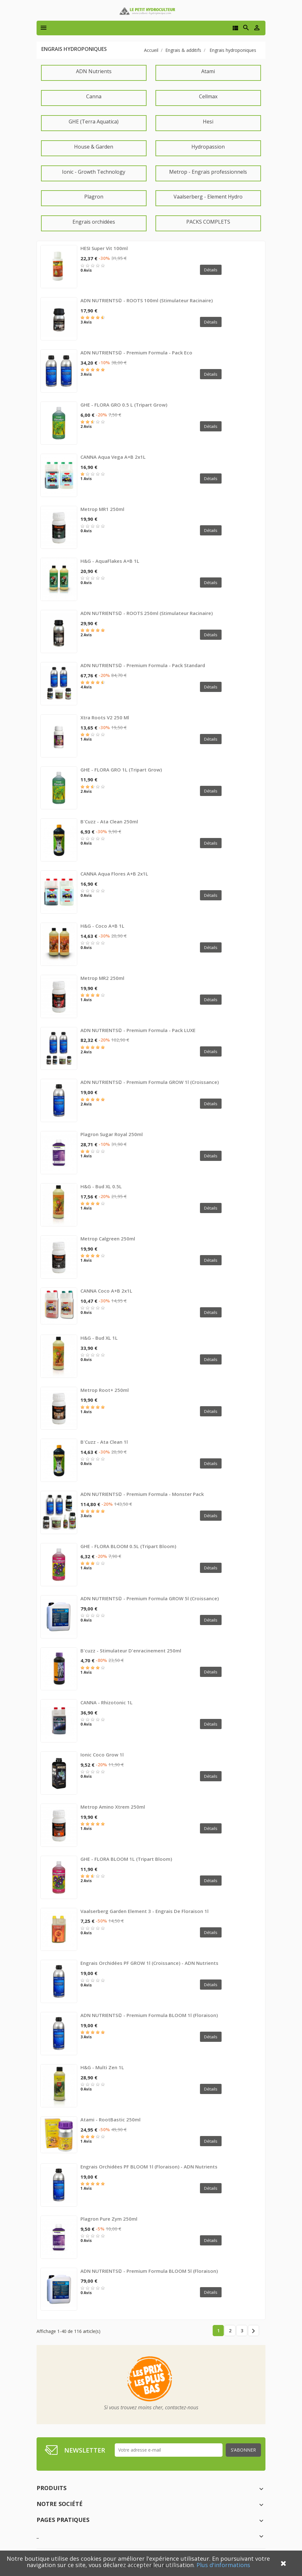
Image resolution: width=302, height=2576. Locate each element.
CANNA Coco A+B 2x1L (106, 1291)
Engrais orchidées (93, 221)
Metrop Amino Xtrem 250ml (112, 1807)
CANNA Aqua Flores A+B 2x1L (114, 873)
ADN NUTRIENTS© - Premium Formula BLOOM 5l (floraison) (149, 2271)
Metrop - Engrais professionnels (208, 171)
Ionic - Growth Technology (93, 171)
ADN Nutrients (94, 71)
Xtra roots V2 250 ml (104, 717)
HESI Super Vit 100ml (104, 248)
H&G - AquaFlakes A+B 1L (109, 561)
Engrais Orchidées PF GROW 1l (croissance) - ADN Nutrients (149, 1963)
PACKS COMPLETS (208, 221)
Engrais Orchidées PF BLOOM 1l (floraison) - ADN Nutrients (148, 2166)
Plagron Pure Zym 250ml (108, 2219)
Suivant (253, 2331)
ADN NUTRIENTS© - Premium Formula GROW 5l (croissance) (149, 1598)
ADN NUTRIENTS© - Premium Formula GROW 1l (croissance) (149, 1082)
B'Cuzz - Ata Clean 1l (104, 1442)
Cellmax (208, 96)
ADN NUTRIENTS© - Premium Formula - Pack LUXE (138, 1030)
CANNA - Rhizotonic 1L (106, 1702)
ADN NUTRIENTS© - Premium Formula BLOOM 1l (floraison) (149, 2015)
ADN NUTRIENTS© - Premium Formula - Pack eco (136, 352)
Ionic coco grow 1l (102, 1754)
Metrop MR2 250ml (102, 978)
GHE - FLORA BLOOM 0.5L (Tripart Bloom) (128, 1546)
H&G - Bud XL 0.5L (101, 1186)
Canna (93, 96)
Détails (210, 270)
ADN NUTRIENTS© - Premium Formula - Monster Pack (142, 1494)
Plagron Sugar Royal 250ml (111, 1134)
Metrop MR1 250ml (102, 509)
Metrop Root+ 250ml (104, 1390)
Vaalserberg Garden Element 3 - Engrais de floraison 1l (144, 1911)
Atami (208, 71)
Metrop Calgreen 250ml (107, 1238)
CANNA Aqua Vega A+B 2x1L (113, 457)
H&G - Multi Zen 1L (102, 2067)
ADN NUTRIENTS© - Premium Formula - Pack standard (142, 665)
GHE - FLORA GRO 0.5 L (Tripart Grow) (123, 404)
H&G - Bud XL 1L (99, 1338)
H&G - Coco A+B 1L (102, 926)
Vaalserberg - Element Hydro (208, 196)
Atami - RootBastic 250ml (110, 2119)
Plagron (93, 196)
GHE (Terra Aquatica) (94, 121)
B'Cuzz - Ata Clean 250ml (109, 821)
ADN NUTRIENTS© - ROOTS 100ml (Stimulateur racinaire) (146, 300)
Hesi (208, 121)
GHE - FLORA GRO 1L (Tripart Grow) (121, 769)
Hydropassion (208, 146)
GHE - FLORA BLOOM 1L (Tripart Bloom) (126, 1859)
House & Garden (93, 146)
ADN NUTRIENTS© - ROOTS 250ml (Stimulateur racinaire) (146, 613)
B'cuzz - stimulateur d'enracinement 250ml (130, 1650)
